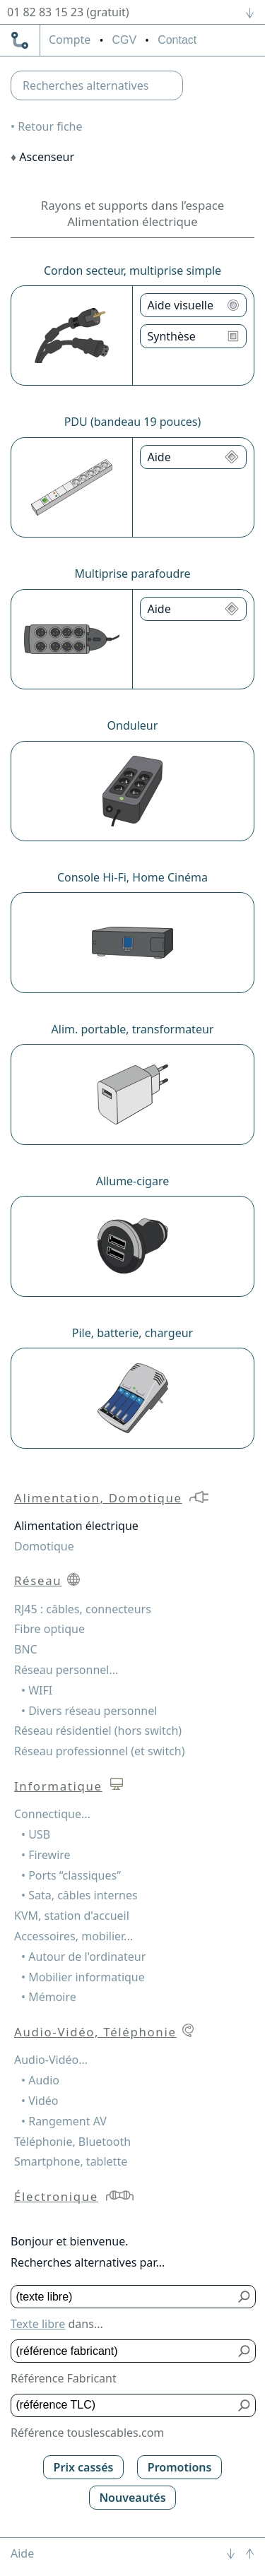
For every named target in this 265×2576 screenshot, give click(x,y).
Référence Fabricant (64, 2378)
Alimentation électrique (76, 1525)
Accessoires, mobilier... (73, 1936)
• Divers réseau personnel (89, 1711)
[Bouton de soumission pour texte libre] (245, 2297)
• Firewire (46, 1855)
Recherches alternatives (85, 85)
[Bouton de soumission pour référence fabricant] (245, 2351)
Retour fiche (50, 126)
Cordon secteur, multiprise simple (132, 270)
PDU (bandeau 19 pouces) (132, 421)
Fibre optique (49, 1629)
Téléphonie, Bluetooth (72, 2141)
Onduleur (132, 725)
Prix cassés (84, 2467)
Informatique (58, 1786)
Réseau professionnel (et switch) (99, 1751)
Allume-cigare (132, 1181)
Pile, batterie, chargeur (132, 1333)
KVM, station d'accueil (71, 1915)
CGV (124, 40)
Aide (22, 2553)
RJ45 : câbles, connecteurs (82, 1609)
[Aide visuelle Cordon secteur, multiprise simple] (193, 305)
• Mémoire (48, 1997)
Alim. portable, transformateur (133, 1029)
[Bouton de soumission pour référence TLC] (245, 2405)
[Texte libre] (123, 2297)
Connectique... (52, 1814)
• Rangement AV (64, 2121)
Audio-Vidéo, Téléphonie (95, 2032)
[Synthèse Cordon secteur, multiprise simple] (193, 336)
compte (69, 40)
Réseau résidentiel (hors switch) (98, 1730)
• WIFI (36, 1690)
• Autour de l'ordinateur (83, 1956)
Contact (177, 40)
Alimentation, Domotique (98, 1498)
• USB (35, 1834)
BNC (25, 1649)
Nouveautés (132, 2497)
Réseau (37, 1580)
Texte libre (38, 2324)
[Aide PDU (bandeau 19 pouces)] (193, 457)
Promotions (180, 2467)
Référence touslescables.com (87, 2432)
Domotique (44, 1546)
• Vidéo (39, 2100)
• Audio (40, 2080)
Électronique (56, 2196)
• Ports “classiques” (71, 1875)
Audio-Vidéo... (51, 2059)
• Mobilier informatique (83, 1977)
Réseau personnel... (66, 1670)
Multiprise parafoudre (132, 573)
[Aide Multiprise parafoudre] (193, 609)
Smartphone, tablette (70, 2161)
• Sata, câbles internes (79, 1895)
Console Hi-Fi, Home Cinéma (132, 877)
